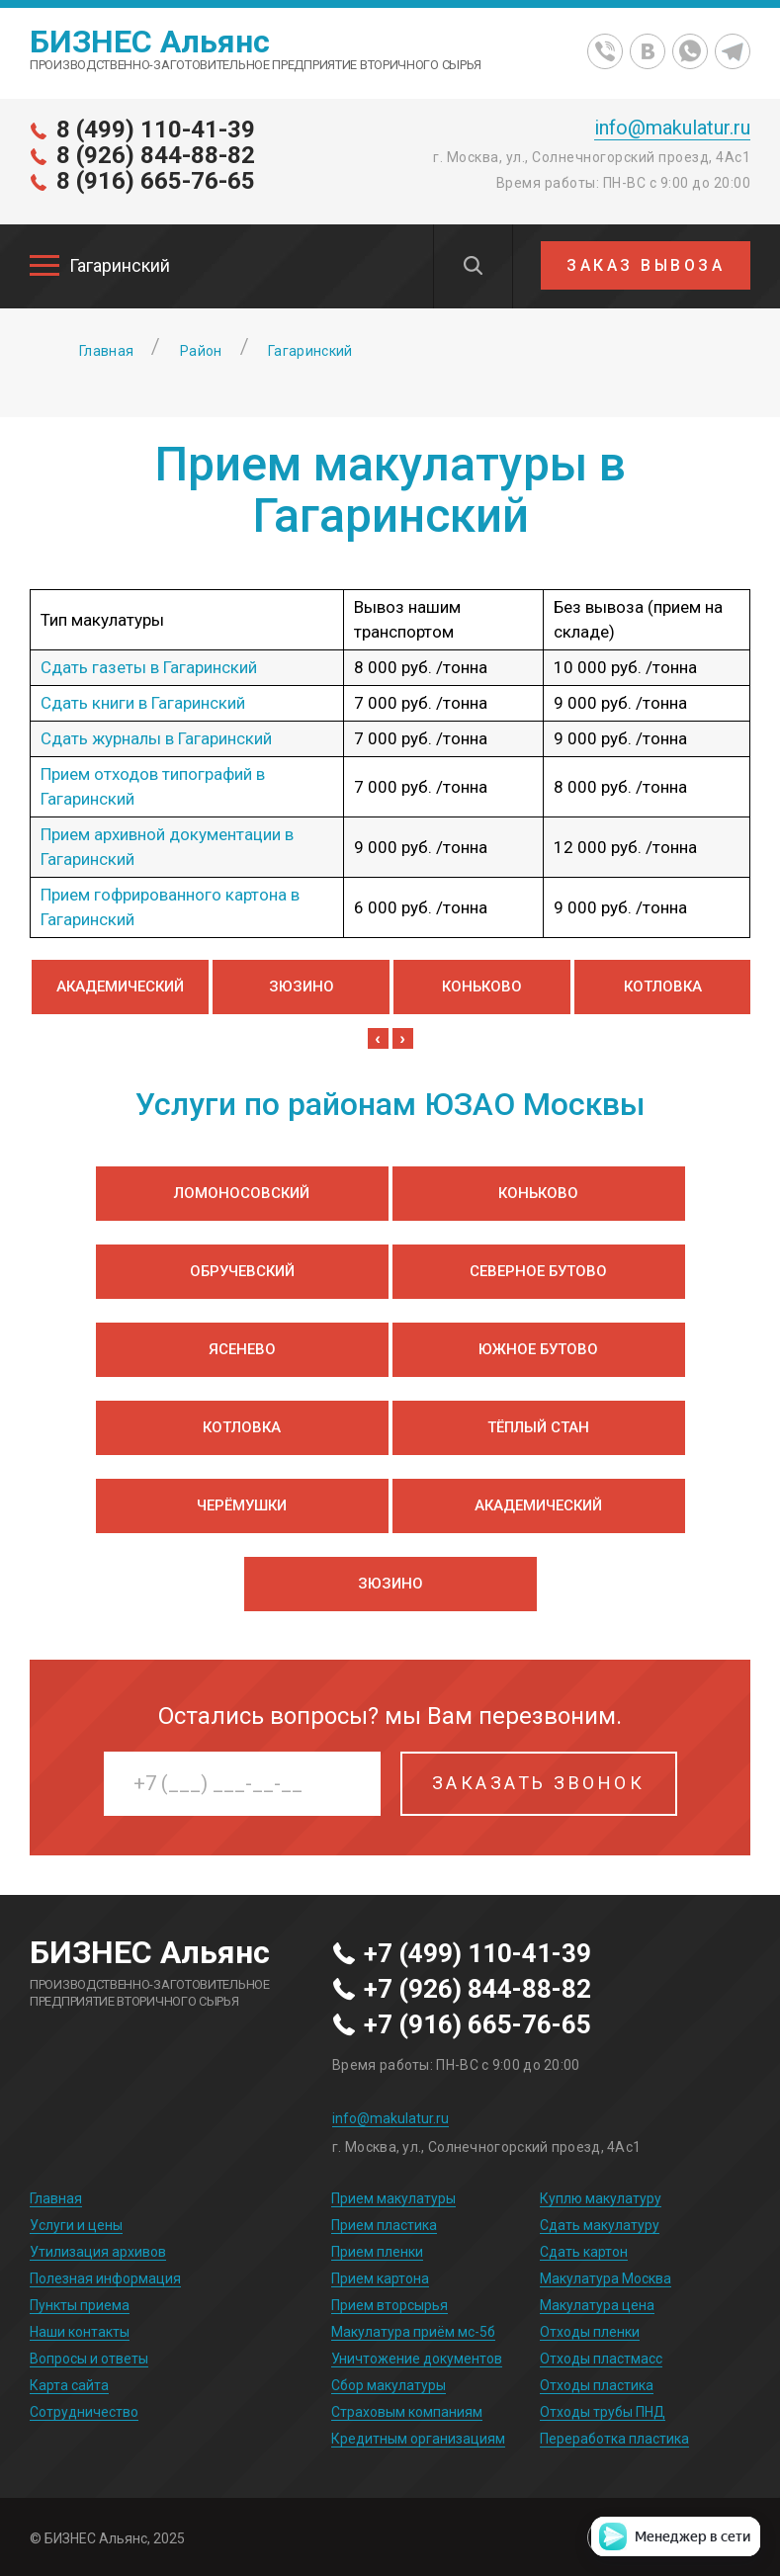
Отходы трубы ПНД (602, 2412)
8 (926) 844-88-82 (155, 155)
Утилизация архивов (98, 2252)
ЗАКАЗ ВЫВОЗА (645, 265)
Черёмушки (242, 1505)
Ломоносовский (241, 1193)
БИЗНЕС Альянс (150, 41)
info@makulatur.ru (672, 128)
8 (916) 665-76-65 (155, 181)
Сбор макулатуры (388, 2385)
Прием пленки (377, 2252)
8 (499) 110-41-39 (155, 129)
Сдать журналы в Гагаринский (156, 738)
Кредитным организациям (418, 2439)
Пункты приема (80, 2305)
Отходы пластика (596, 2385)
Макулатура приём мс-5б (413, 2332)
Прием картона (380, 2278)
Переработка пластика (614, 2439)
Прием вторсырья (389, 2305)
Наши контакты (80, 2332)
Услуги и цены (76, 2225)
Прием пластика (384, 2225)
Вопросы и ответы (89, 2358)
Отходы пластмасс (601, 2358)
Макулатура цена (597, 2305)
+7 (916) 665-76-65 (477, 2025)
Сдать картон (584, 2252)
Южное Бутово (538, 1349)
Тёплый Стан (538, 1427)
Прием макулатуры (393, 2198)
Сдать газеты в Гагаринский (149, 667)
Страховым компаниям (406, 2412)
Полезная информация (105, 2278)
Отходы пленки (590, 2332)
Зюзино (301, 986)
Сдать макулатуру (599, 2225)
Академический (120, 986)
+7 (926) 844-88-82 (477, 1990)
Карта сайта (69, 2385)
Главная (56, 2198)
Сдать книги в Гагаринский (143, 703)
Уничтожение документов (416, 2358)
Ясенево (242, 1349)
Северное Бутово (538, 1271)
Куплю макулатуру (600, 2198)
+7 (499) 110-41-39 (477, 1954)
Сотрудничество (84, 2412)
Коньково (482, 986)
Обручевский (242, 1271)
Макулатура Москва (605, 2278)
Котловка (663, 986)
